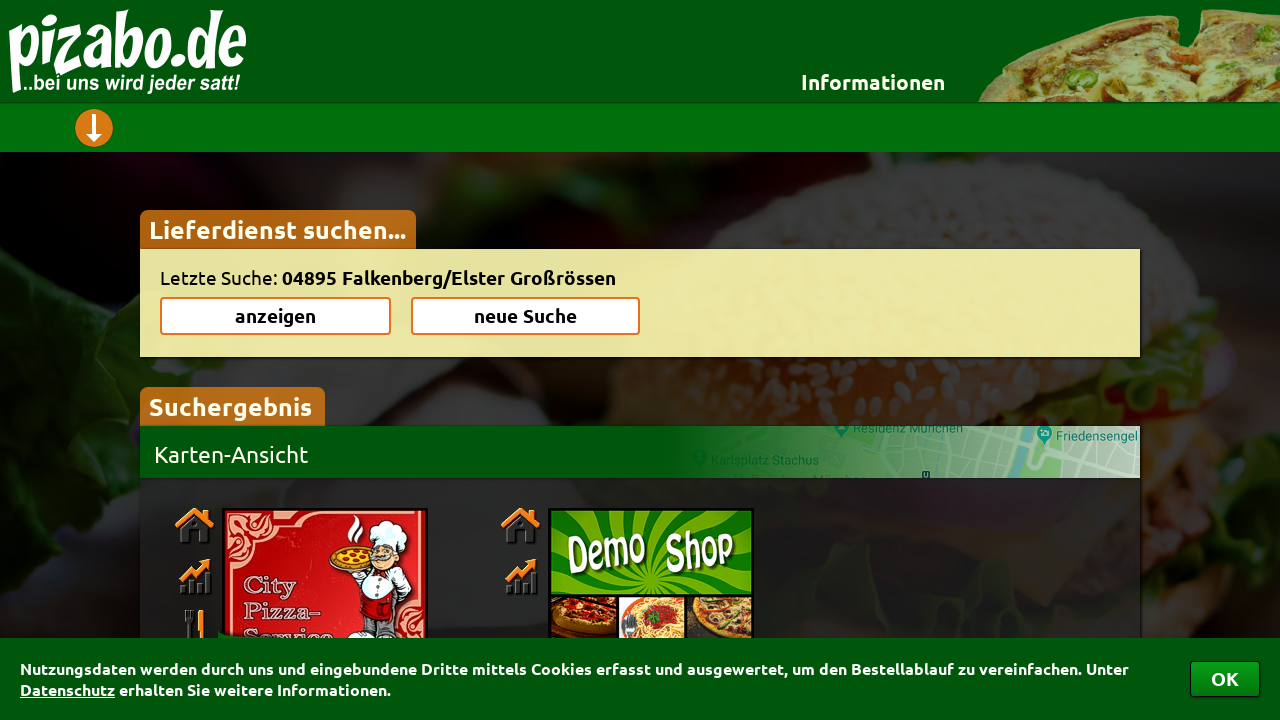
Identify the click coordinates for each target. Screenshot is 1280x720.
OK (1225, 678)
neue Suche (525, 315)
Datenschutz (67, 689)
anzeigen (275, 315)
